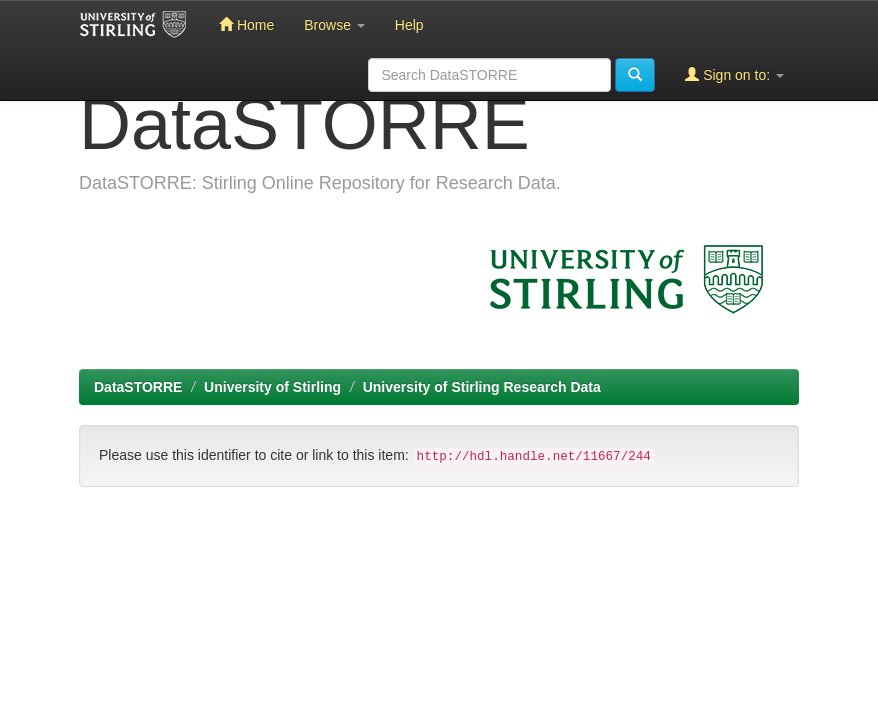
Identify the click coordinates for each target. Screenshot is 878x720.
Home (246, 24)
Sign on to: (734, 74)
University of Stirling (272, 387)
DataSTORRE (138, 387)
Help (409, 25)
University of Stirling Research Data (482, 387)
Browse (334, 25)
